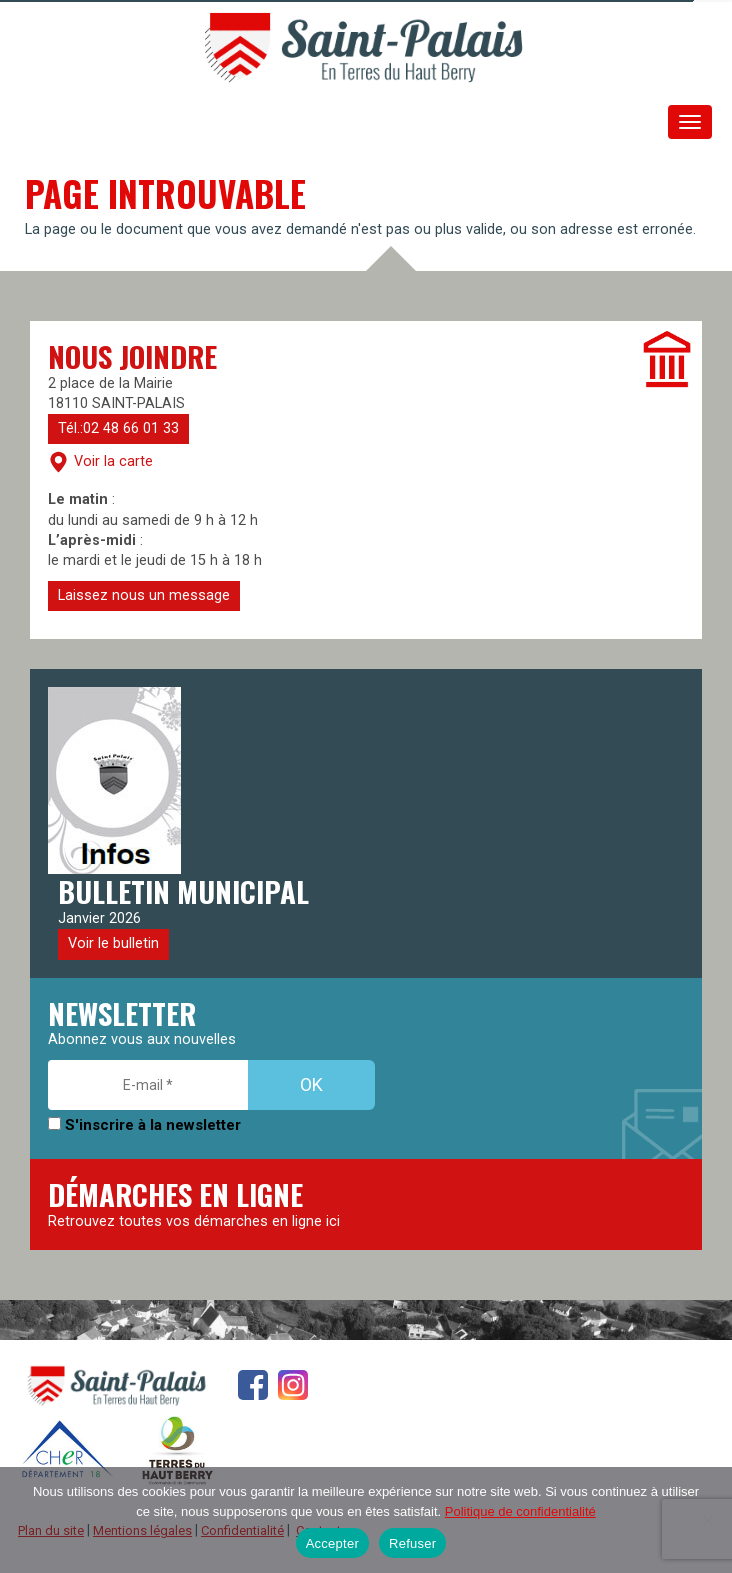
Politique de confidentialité (520, 1511)
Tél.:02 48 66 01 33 (118, 428)
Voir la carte (100, 462)
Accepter (332, 1543)
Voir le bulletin (113, 943)
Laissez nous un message (144, 595)
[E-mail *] (148, 1085)
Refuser (412, 1543)
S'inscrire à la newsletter (144, 1125)
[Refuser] (707, 1520)
